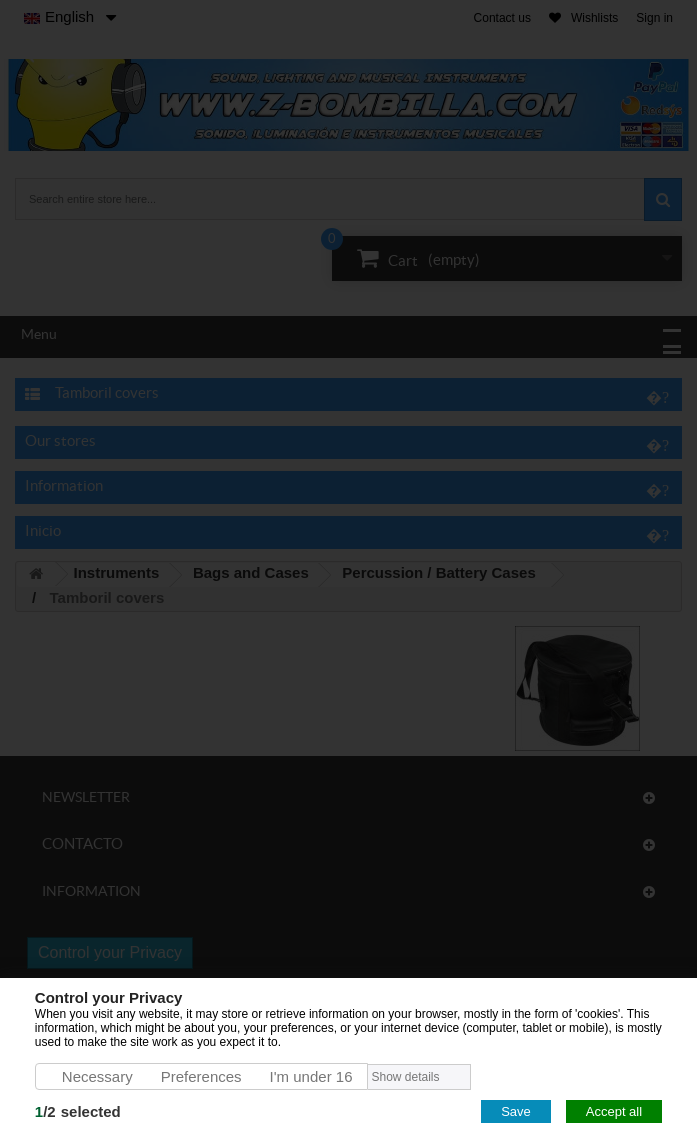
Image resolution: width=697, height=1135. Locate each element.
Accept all (614, 1111)
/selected (78, 1111)
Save (516, 1111)
